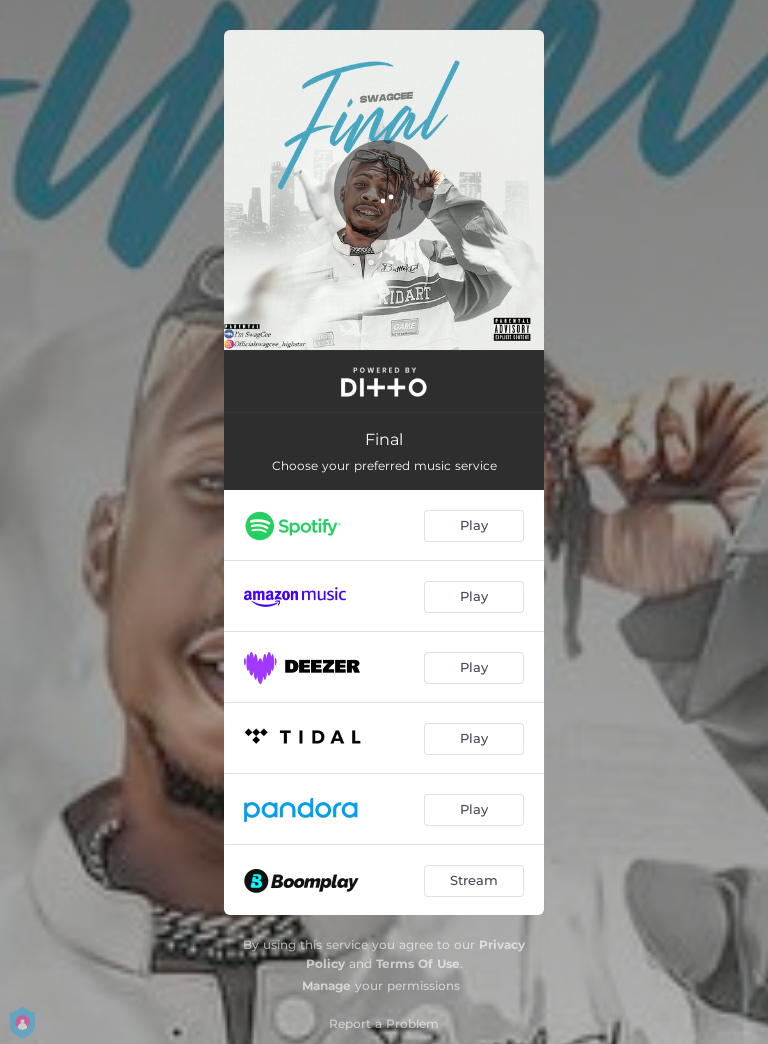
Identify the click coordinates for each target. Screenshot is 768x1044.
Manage (326, 985)
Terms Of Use (418, 963)
